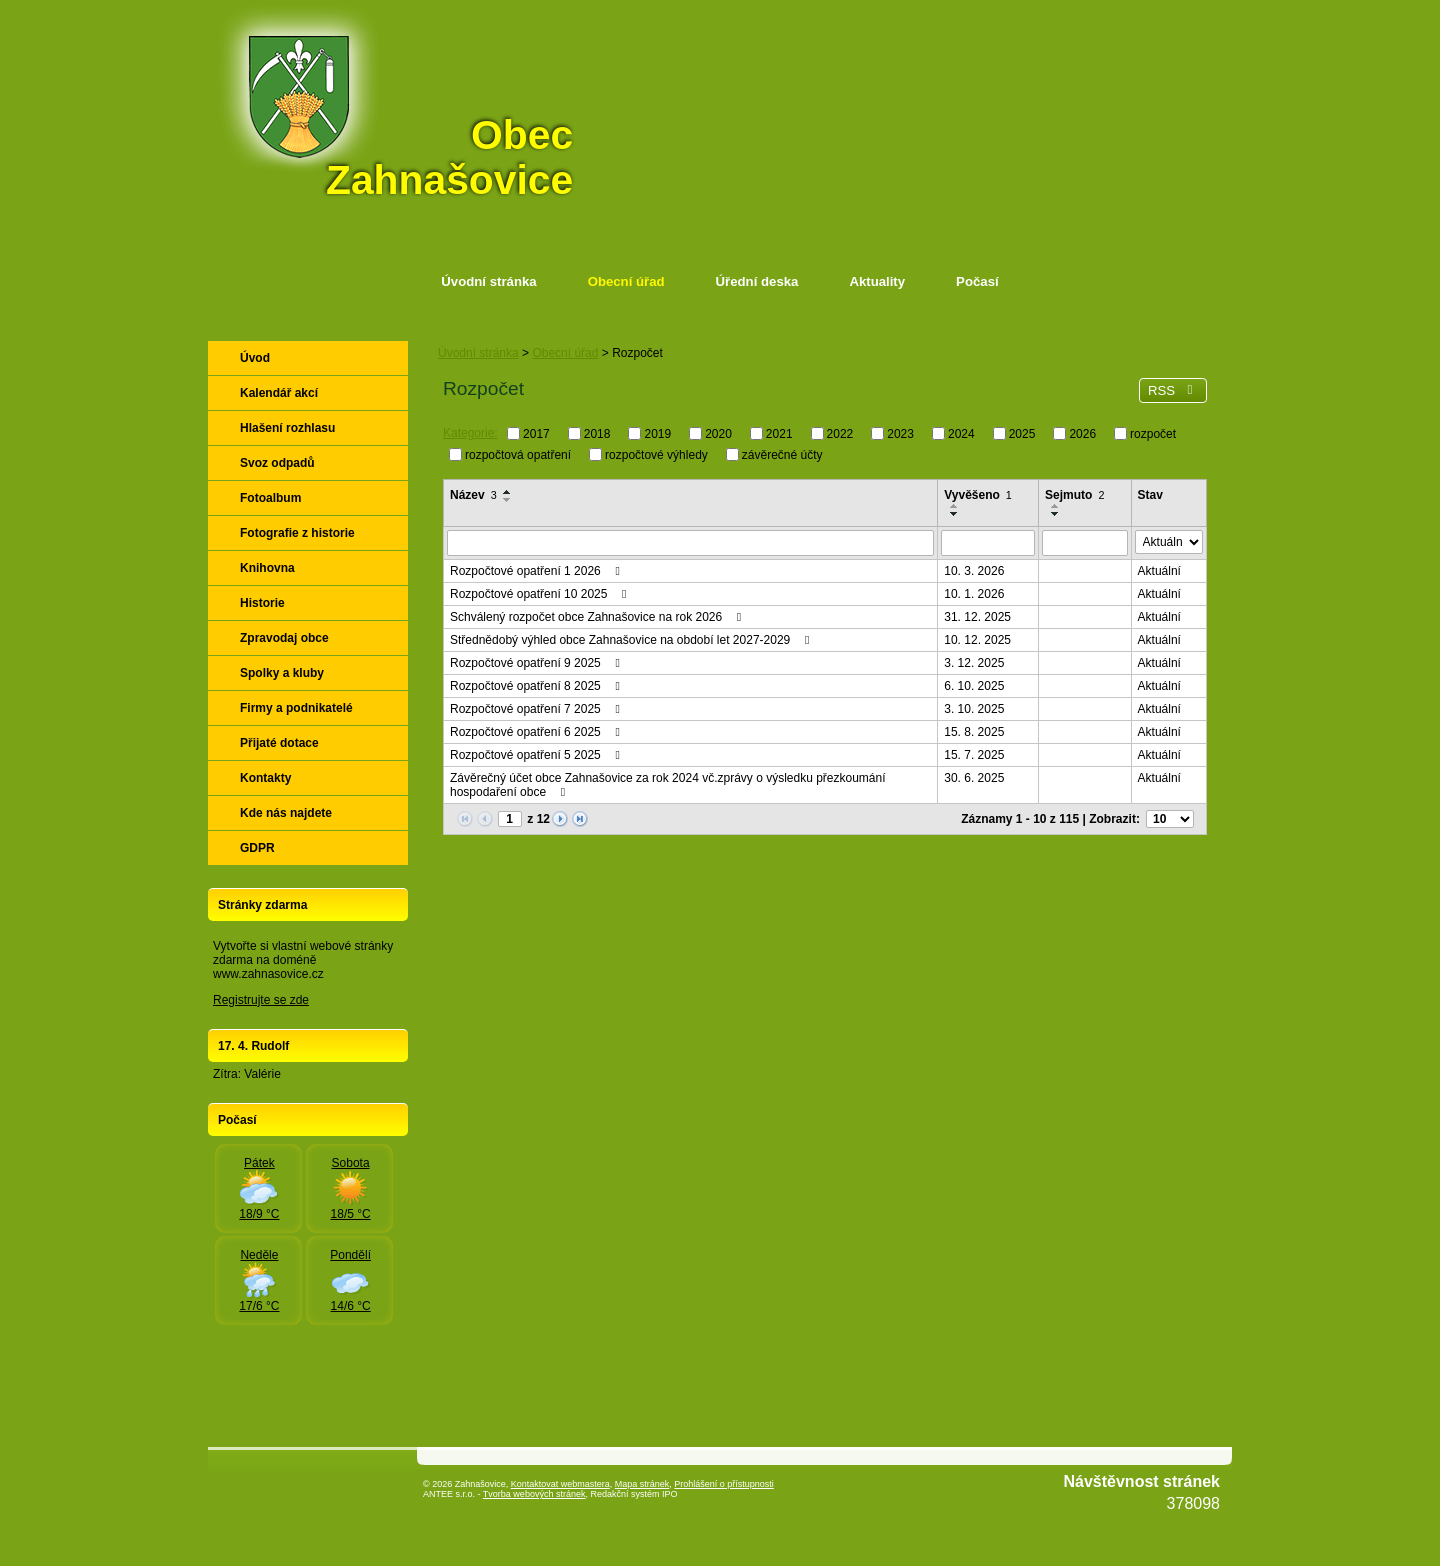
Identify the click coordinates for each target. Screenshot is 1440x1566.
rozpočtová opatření (518, 454)
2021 (779, 434)
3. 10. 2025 (974, 709)
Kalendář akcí (279, 393)
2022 (840, 434)
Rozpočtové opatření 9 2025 (537, 663)
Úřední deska (757, 281)
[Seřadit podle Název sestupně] (508, 500)
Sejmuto (1074, 495)
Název (473, 495)
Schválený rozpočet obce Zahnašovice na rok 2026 (598, 617)
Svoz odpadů (277, 463)
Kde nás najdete (286, 813)
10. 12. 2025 (977, 640)
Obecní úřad (626, 281)
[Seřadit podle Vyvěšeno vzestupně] (955, 506)
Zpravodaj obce (284, 638)
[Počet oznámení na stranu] (1170, 819)
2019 (657, 434)
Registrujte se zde (261, 1000)
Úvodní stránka (488, 281)
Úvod (255, 358)
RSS (1173, 390)
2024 (961, 434)
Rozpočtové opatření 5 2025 (537, 755)
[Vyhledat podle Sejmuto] (1085, 543)
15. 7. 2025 (974, 755)
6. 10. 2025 (974, 686)
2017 (536, 434)
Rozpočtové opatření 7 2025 (537, 709)
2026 (1082, 434)
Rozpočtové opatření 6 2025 (537, 732)
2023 (900, 434)
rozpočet (1153, 434)
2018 (597, 434)
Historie (262, 603)
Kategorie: (470, 433)
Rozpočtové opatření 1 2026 (537, 571)
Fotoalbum (270, 498)
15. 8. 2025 (974, 732)
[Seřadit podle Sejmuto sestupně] (1056, 514)
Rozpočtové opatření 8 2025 (537, 686)
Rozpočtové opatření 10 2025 (541, 594)
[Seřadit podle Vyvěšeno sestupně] (955, 514)
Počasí (977, 281)
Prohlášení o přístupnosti (724, 1484)
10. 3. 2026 (974, 571)
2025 (1022, 434)
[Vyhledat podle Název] (690, 543)
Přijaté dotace (279, 743)
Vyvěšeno (978, 495)
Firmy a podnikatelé (296, 708)
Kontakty (265, 778)
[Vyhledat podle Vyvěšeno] (988, 543)
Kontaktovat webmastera (560, 1484)
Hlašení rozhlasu (287, 428)
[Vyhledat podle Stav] (1169, 542)
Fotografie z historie (297, 533)
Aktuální (1159, 571)
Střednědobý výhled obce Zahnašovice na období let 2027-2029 (632, 640)
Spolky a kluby (282, 673)
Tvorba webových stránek (534, 1494)
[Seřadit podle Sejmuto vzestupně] (1056, 506)
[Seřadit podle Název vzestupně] (508, 492)
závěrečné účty (782, 454)
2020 (718, 434)
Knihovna (267, 568)
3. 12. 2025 (974, 663)
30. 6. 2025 (974, 778)
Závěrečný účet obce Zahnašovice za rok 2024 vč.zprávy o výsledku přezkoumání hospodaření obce (668, 785)
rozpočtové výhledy (656, 454)
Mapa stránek (642, 1484)
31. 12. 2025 (977, 617)
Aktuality (877, 281)
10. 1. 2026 (974, 594)
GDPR (257, 848)
